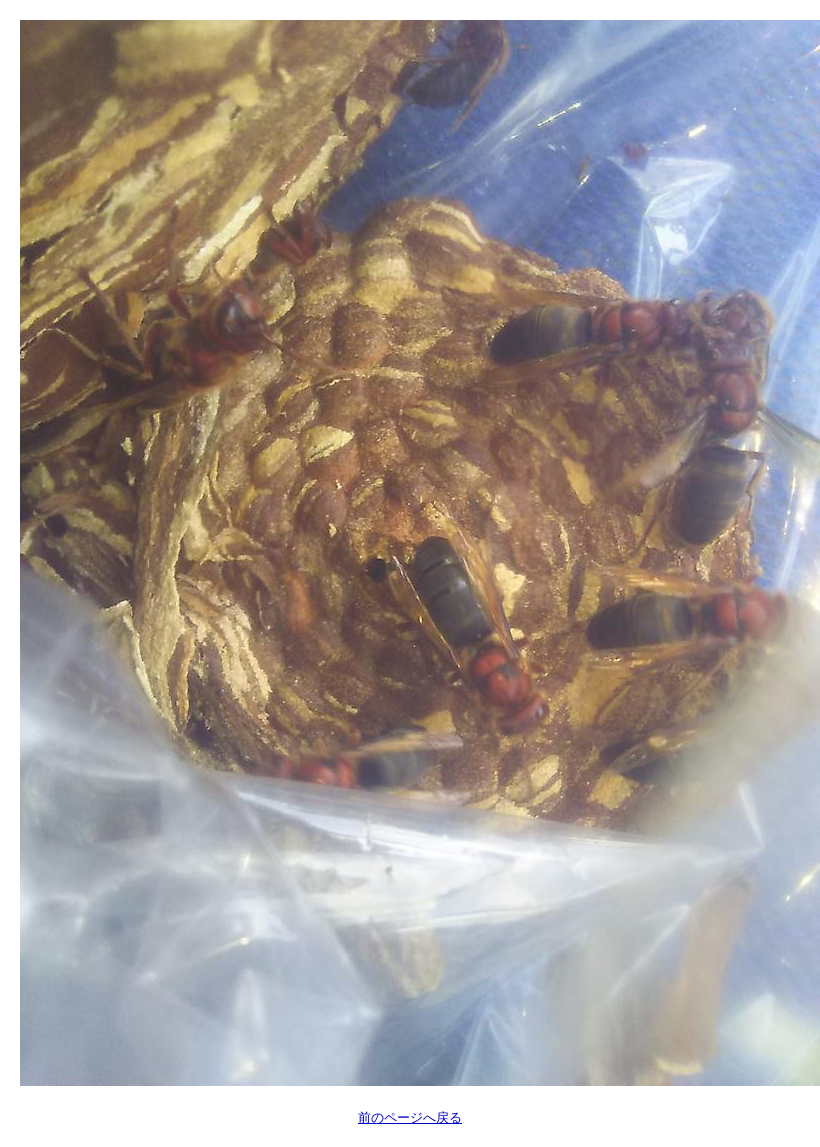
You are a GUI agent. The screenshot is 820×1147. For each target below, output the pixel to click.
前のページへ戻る (410, 1117)
